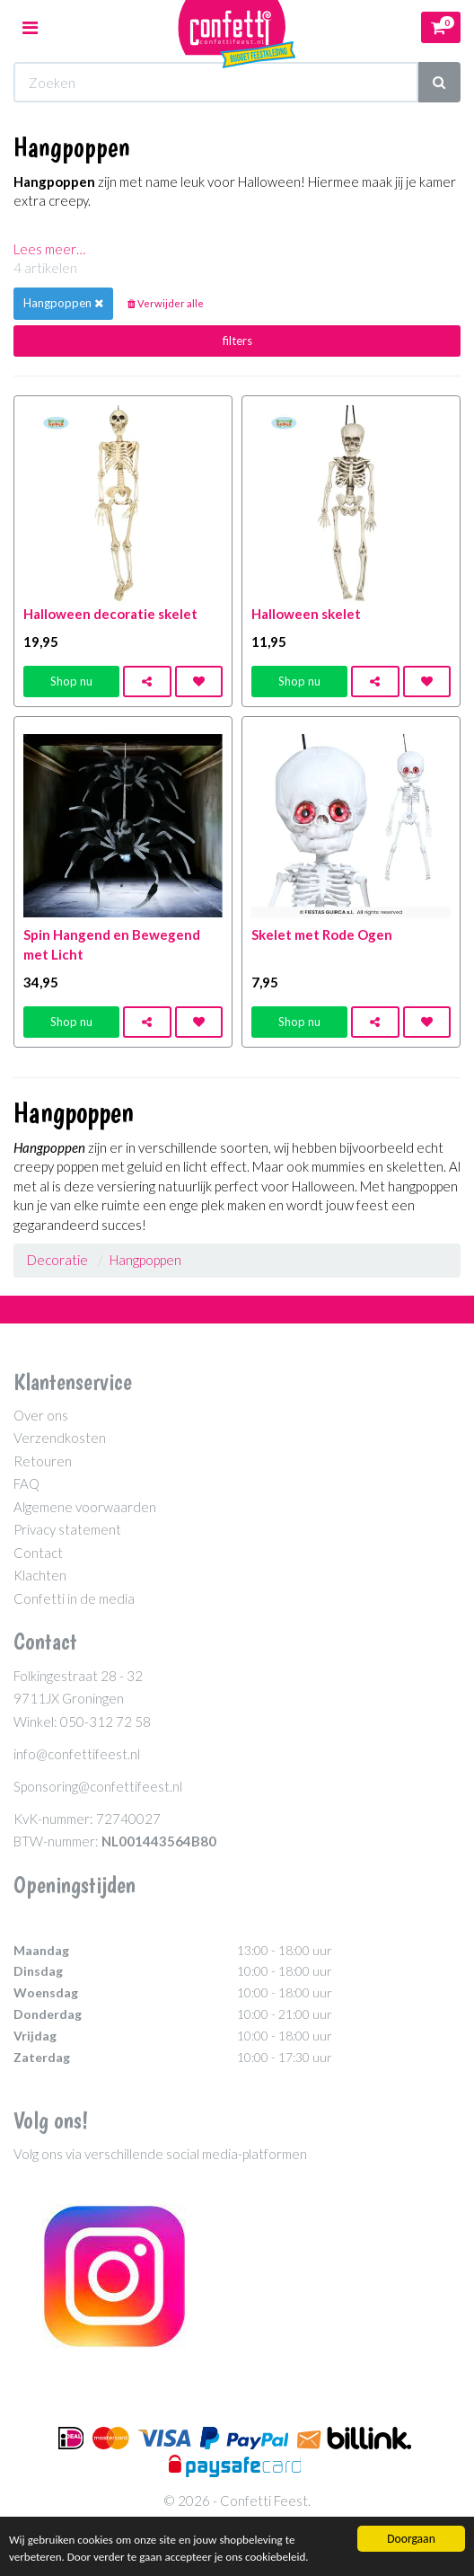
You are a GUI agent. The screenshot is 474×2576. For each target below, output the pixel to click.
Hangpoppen (145, 1260)
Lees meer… (49, 249)
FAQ (26, 1483)
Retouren (42, 1461)
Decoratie (57, 1260)
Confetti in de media (74, 1598)
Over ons (40, 1415)
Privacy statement (67, 1529)
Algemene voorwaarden (84, 1507)
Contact (38, 1553)
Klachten (39, 1575)
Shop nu (71, 681)
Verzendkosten (59, 1438)
